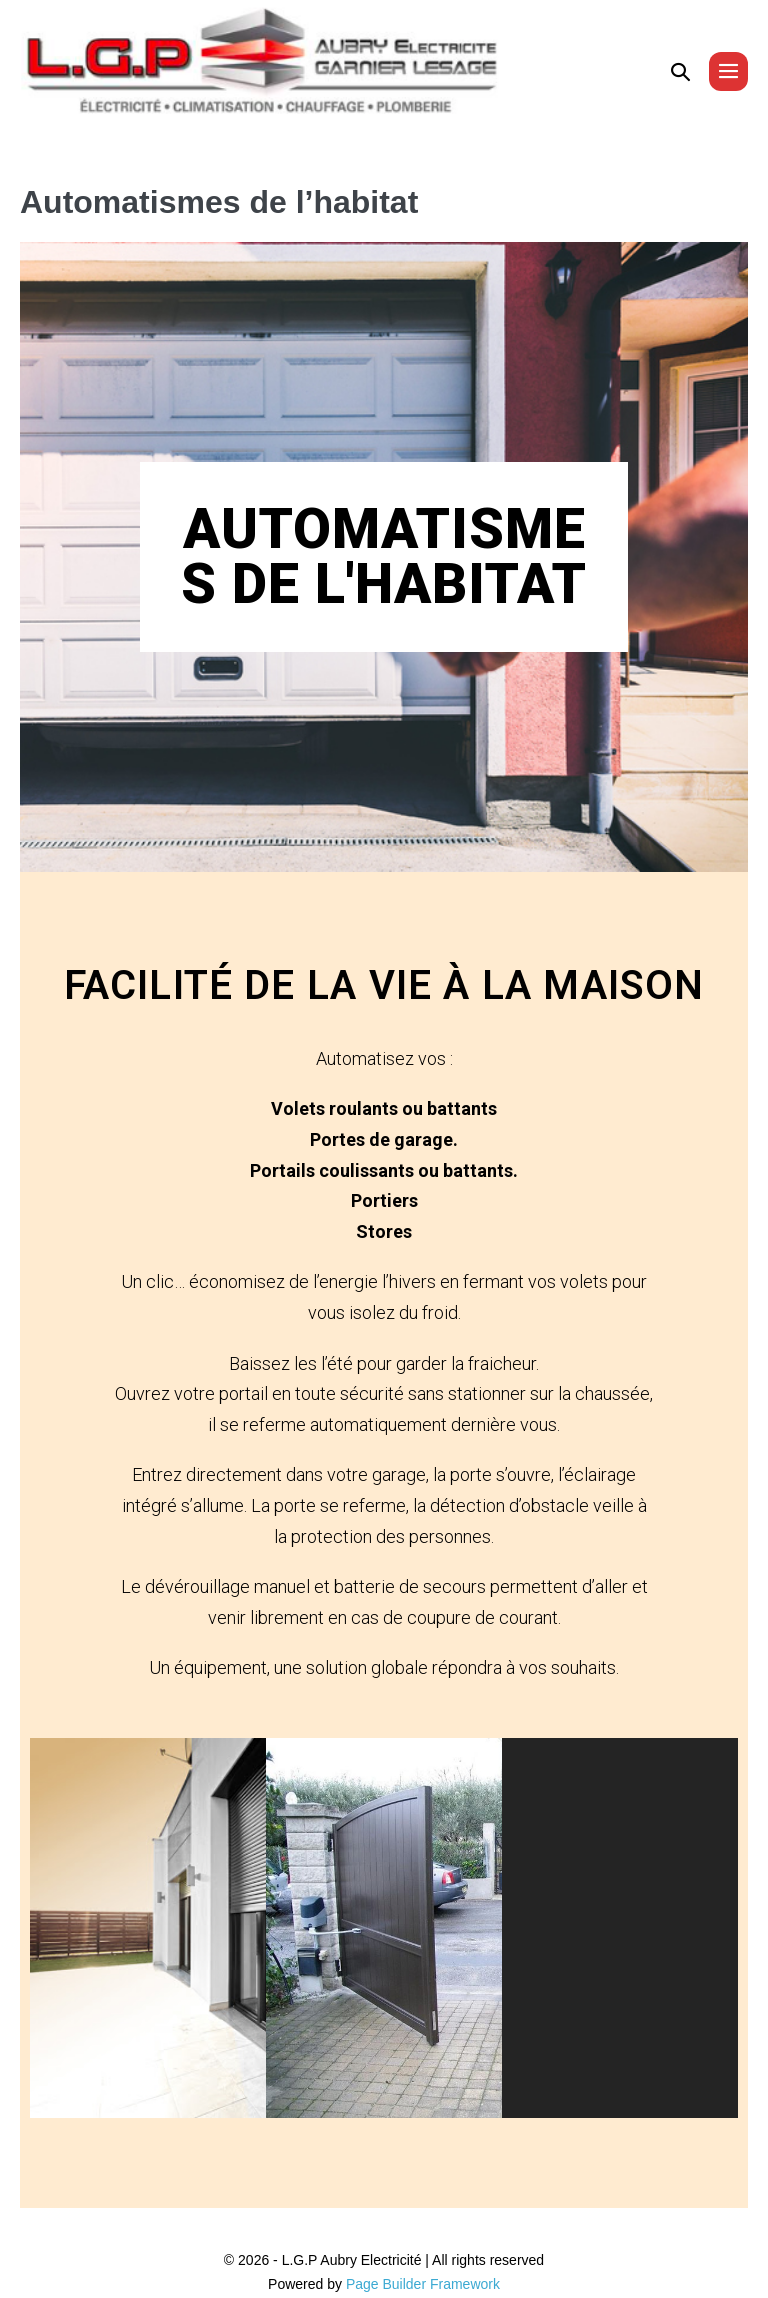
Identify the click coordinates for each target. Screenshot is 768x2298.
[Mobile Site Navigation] (728, 71)
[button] (680, 72)
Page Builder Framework (423, 2284)
